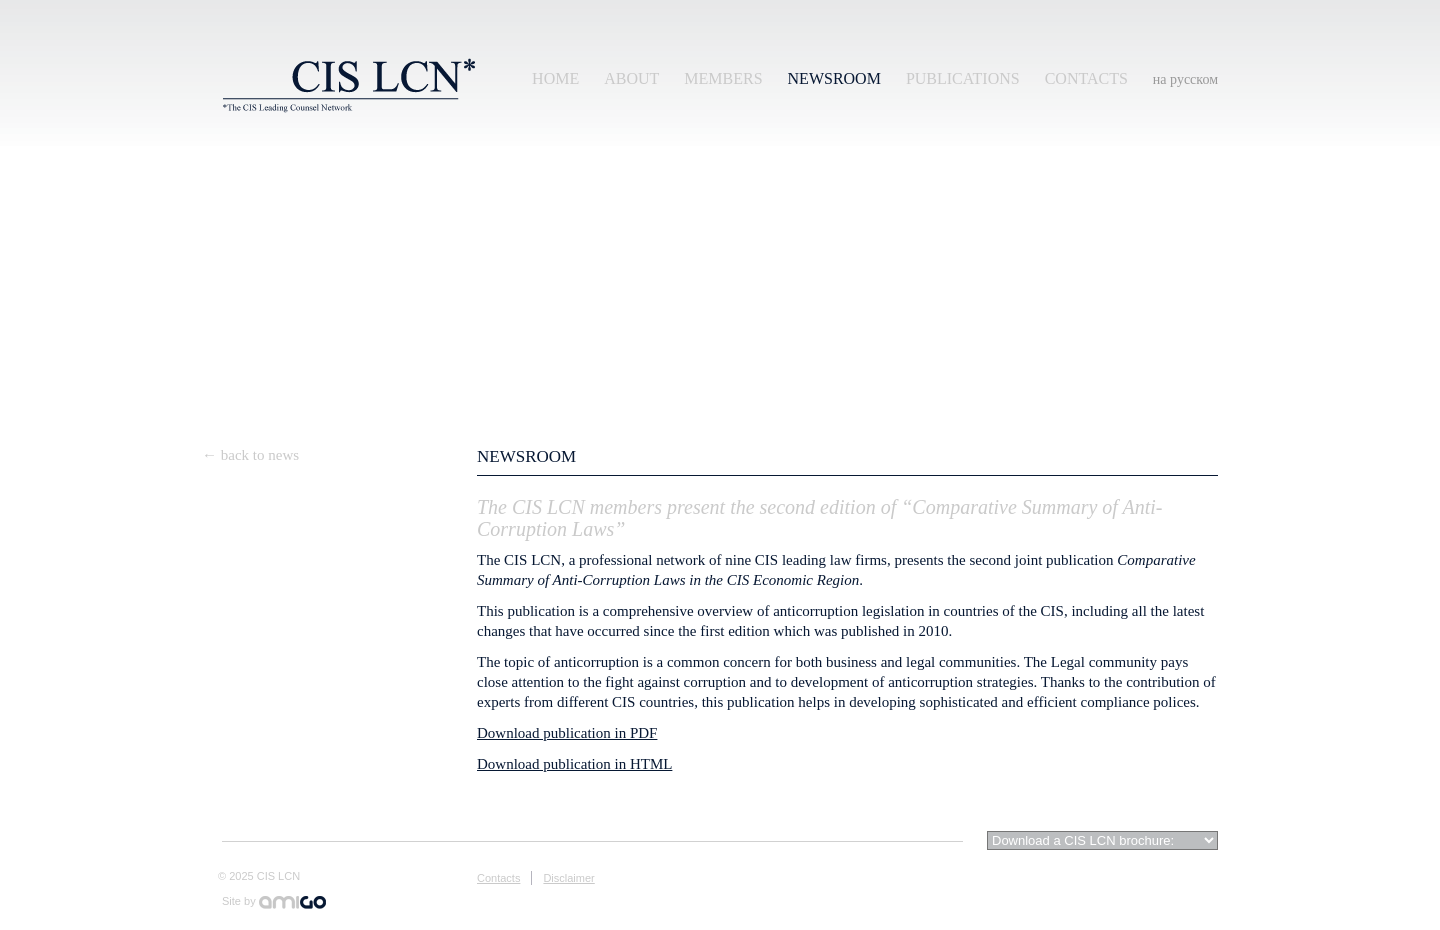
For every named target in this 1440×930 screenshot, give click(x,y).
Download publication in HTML (574, 764)
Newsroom (834, 78)
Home (555, 78)
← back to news (250, 455)
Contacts (1086, 78)
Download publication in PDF (567, 733)
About (631, 78)
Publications (963, 78)
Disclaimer (568, 878)
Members (723, 78)
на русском (1185, 79)
